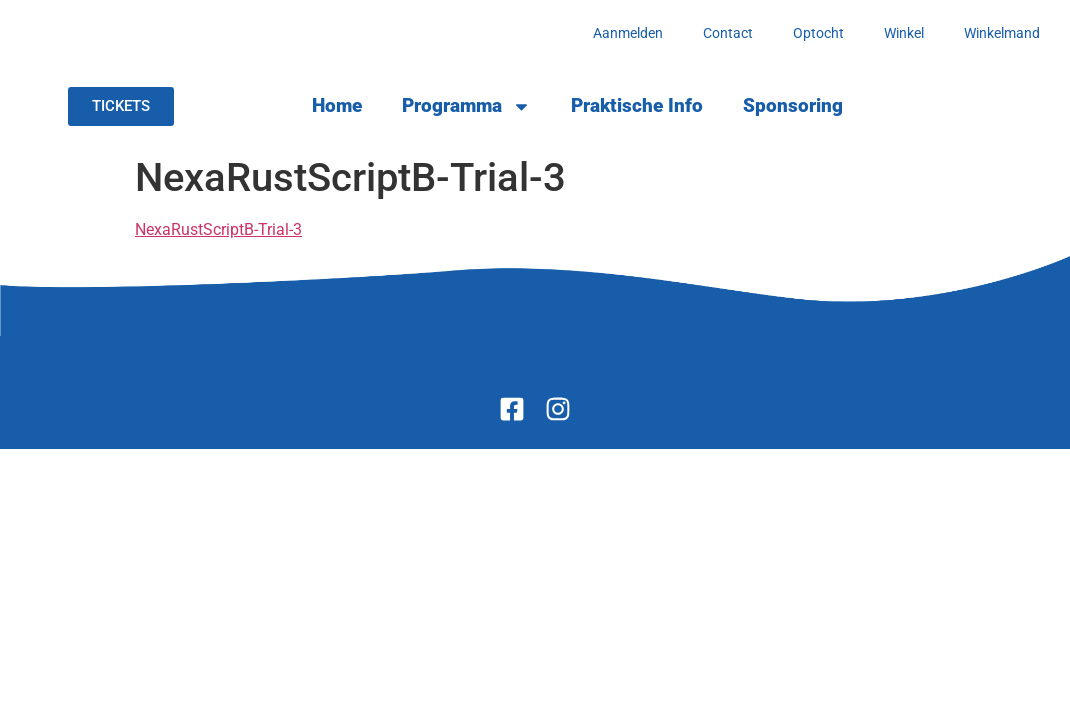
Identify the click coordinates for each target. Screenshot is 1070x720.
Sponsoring (793, 105)
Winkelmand (1002, 33)
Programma (466, 106)
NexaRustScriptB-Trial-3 (218, 229)
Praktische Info (637, 105)
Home (337, 105)
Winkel (904, 33)
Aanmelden (628, 33)
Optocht (818, 33)
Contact (728, 33)
